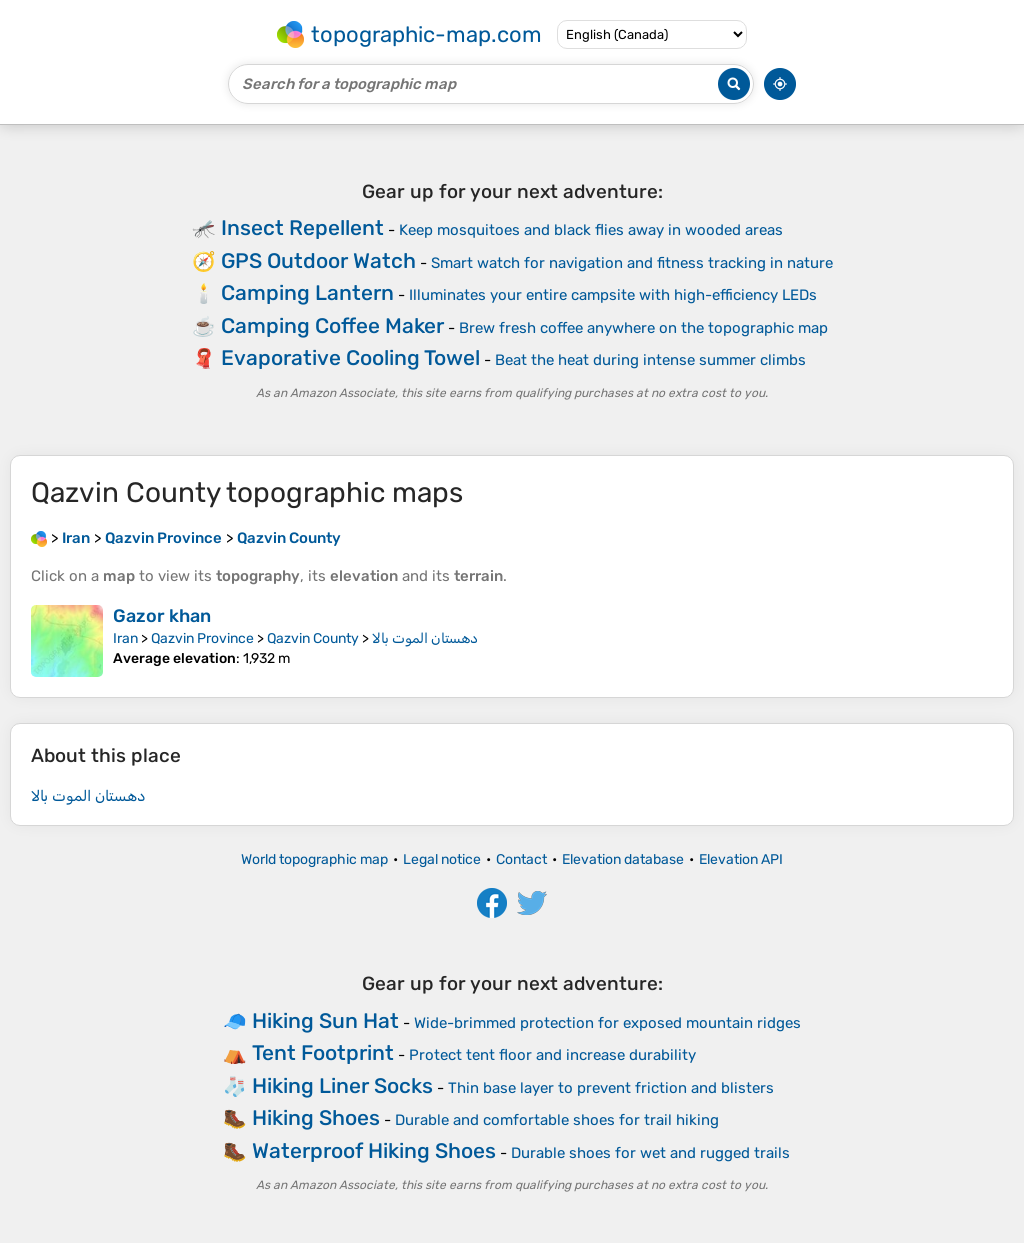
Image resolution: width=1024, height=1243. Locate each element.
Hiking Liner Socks (342, 1085)
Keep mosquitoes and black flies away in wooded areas (591, 230)
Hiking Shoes (316, 1117)
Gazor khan (162, 616)
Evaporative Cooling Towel (350, 357)
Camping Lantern (307, 292)
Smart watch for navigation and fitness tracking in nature (632, 263)
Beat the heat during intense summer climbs (650, 360)
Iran (125, 638)
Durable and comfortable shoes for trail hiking (557, 1120)
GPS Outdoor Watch (318, 260)
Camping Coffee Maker (332, 325)
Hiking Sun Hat (325, 1020)
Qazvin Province (202, 638)
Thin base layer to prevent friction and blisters (611, 1088)
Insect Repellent (302, 227)
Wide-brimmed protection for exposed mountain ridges (607, 1023)
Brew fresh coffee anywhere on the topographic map (643, 328)
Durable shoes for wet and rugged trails (650, 1153)
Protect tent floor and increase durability (552, 1055)
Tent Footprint (323, 1052)
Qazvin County (313, 638)
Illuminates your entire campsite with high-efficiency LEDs (613, 295)
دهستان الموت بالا (425, 638)
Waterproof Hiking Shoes (374, 1150)
